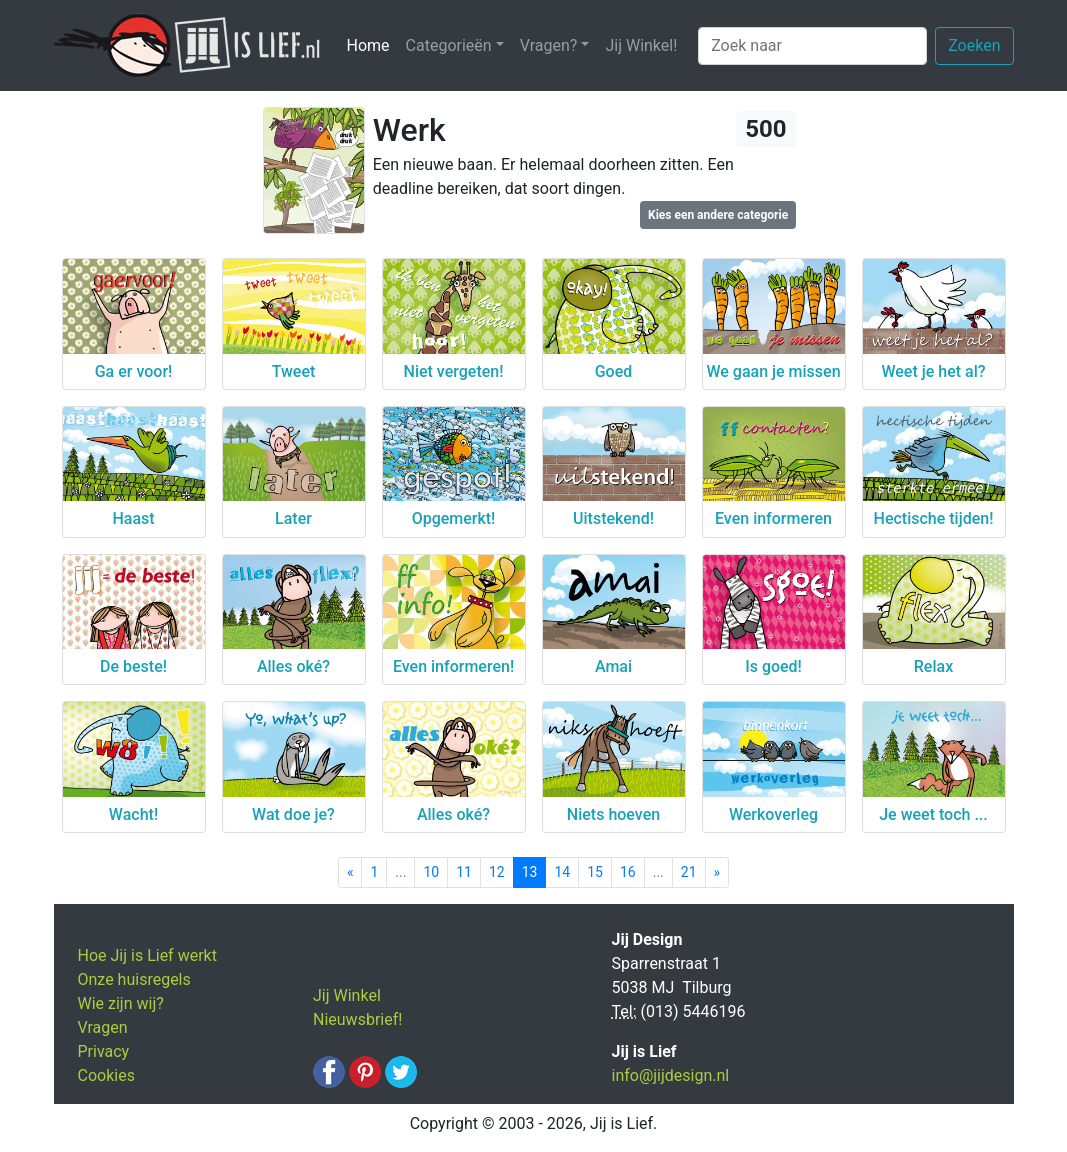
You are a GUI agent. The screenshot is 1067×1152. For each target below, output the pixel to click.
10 (431, 872)
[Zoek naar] (812, 46)
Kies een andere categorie (718, 215)
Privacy (104, 1051)
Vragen (103, 1027)
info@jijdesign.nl (671, 1075)
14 (562, 872)
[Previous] (350, 872)
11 (464, 872)
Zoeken (974, 45)
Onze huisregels (134, 979)
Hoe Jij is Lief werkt (147, 955)
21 (689, 872)
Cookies (106, 1075)
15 (595, 872)
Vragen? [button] (549, 45)
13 (530, 872)
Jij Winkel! (641, 45)
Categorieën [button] (449, 45)
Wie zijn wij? (121, 1003)
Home (372, 44)
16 (628, 872)
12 (497, 872)
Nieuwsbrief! (357, 1019)
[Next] (717, 872)
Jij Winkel (347, 995)
